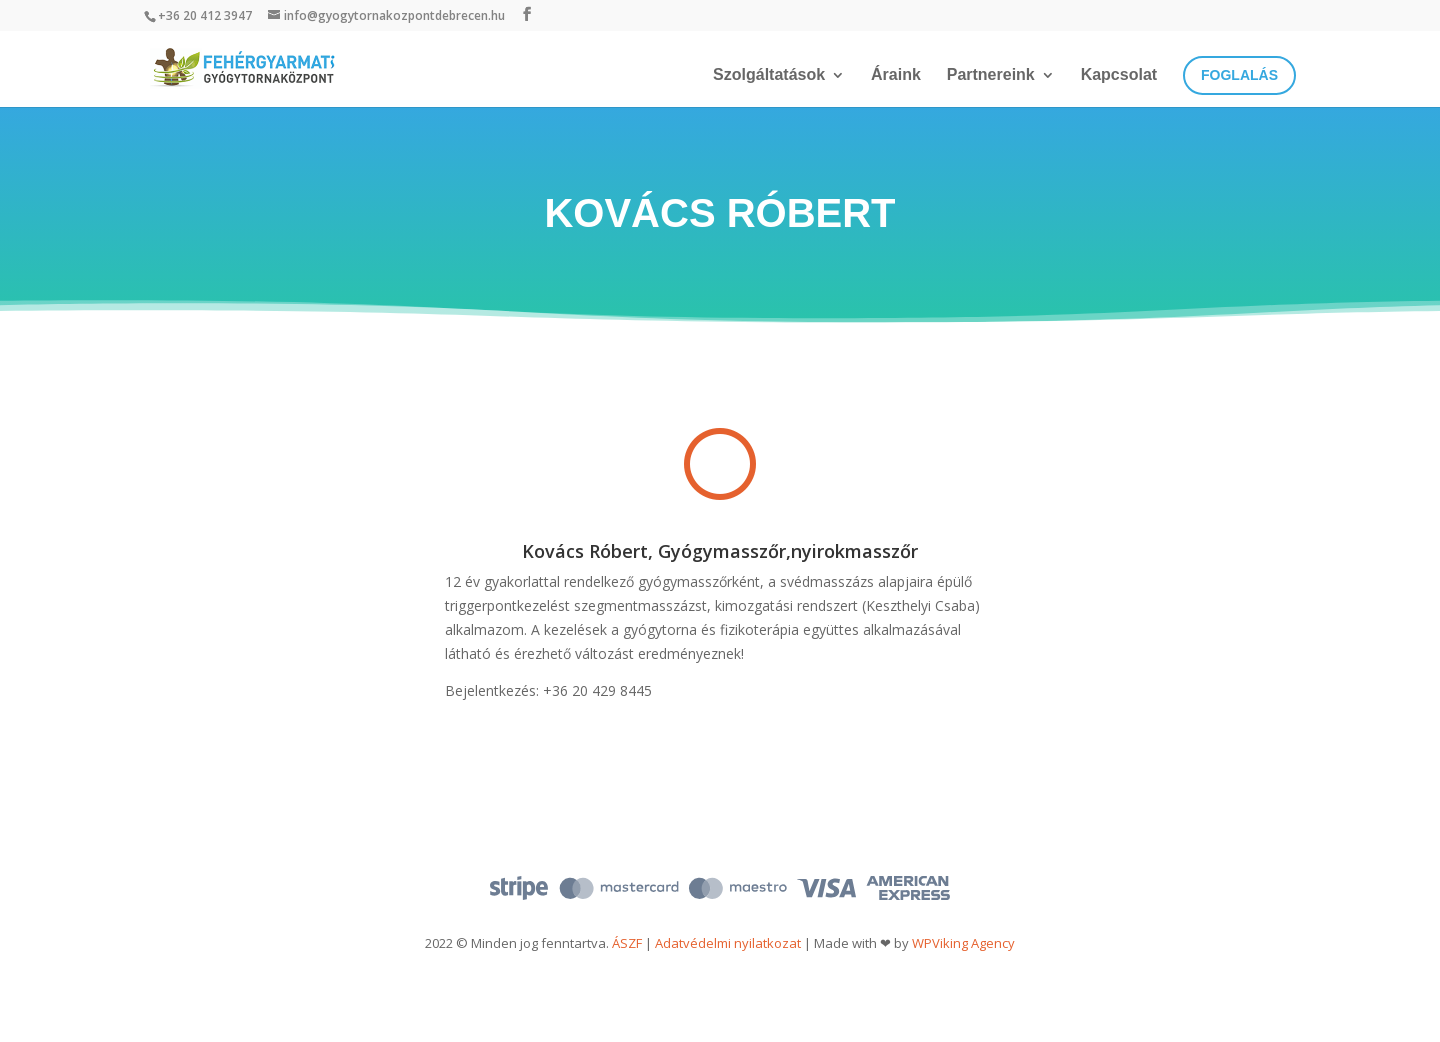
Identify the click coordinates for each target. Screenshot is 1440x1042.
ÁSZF (627, 943)
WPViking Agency (963, 943)
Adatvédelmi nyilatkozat (728, 943)
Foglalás (1239, 75)
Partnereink (991, 75)
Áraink (896, 75)
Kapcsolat (1119, 75)
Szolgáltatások (769, 75)
